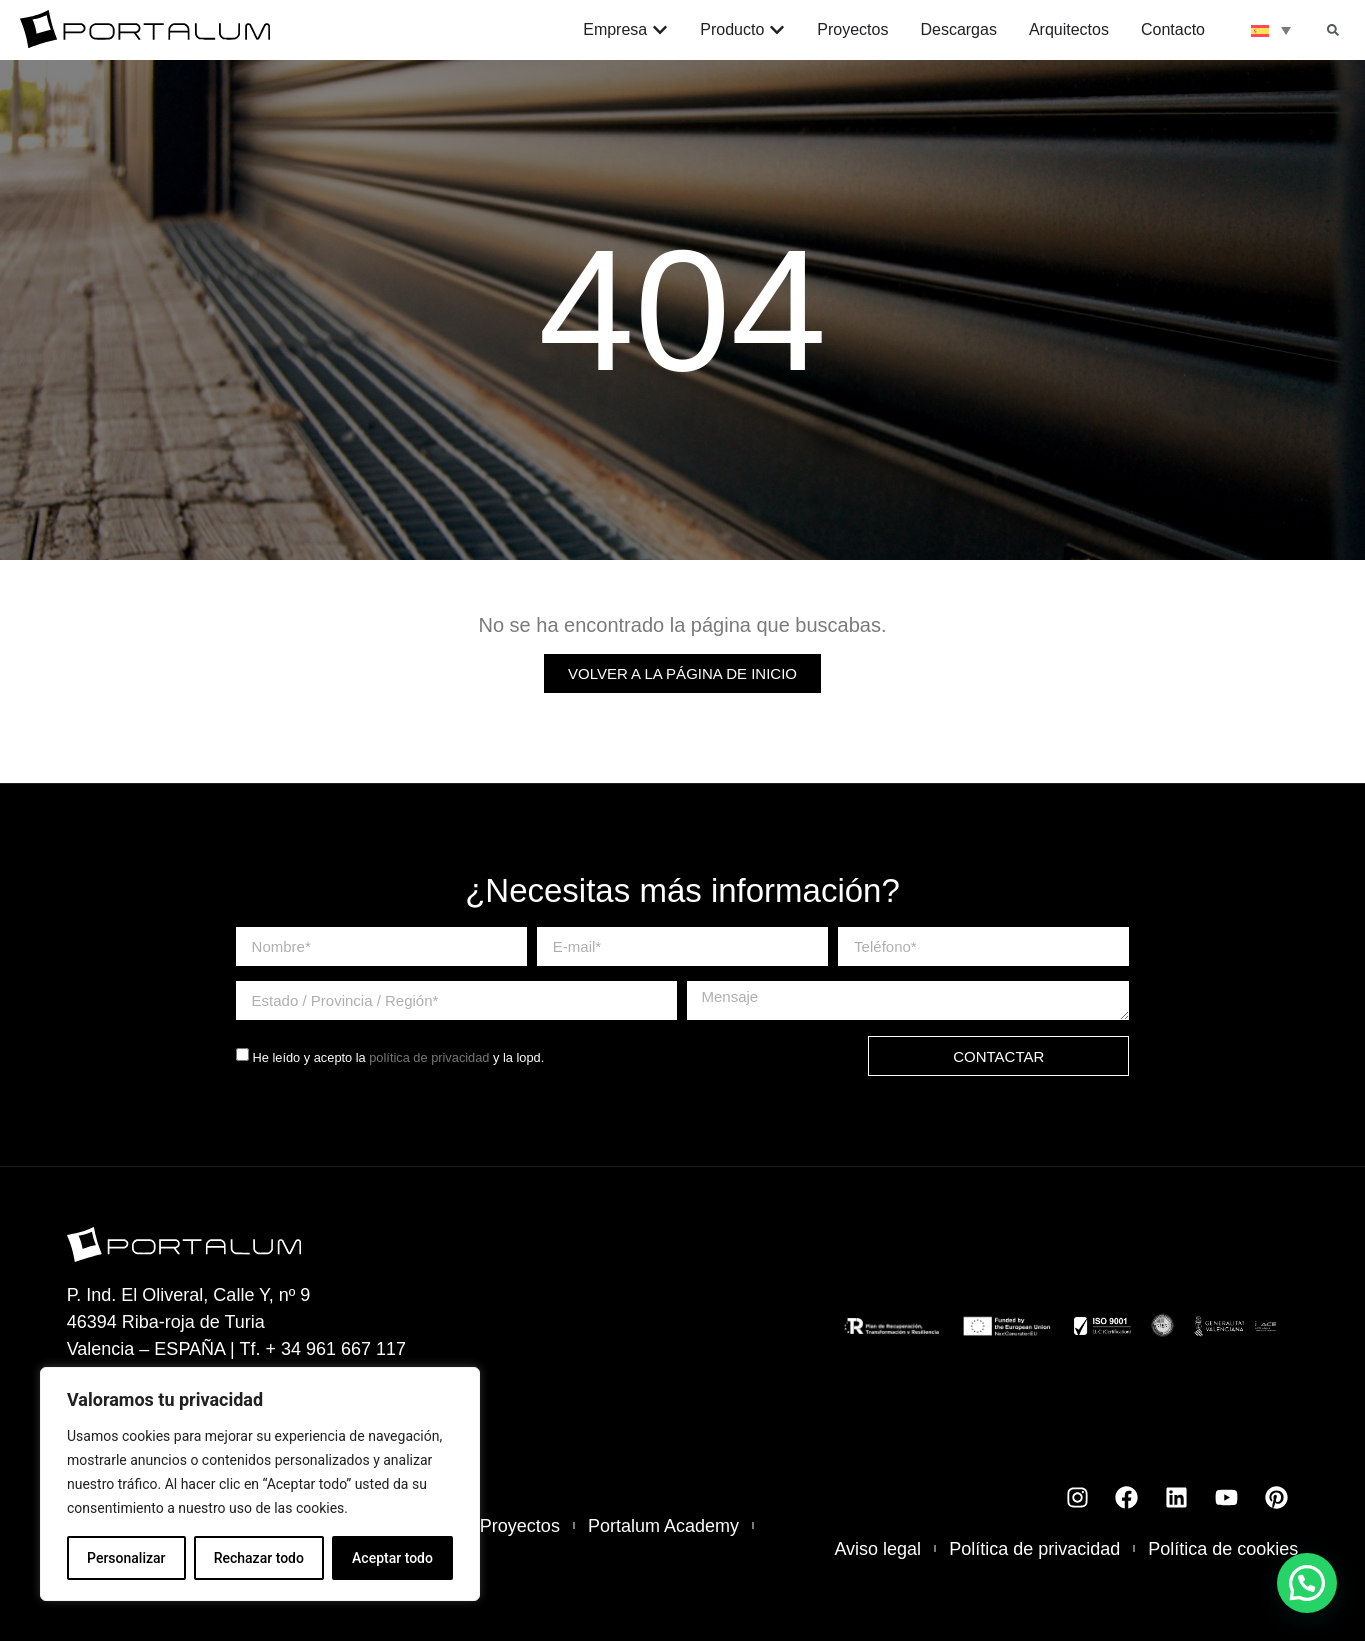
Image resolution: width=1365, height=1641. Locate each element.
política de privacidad (429, 1057)
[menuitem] (1271, 30)
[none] (1271, 30)
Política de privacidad (1034, 1549)
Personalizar (126, 1558)
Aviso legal (877, 1549)
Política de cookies (1223, 1549)
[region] (260, 1484)
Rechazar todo (259, 1558)
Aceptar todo (392, 1558)
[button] (1333, 30)
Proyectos (520, 1526)
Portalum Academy (663, 1526)
